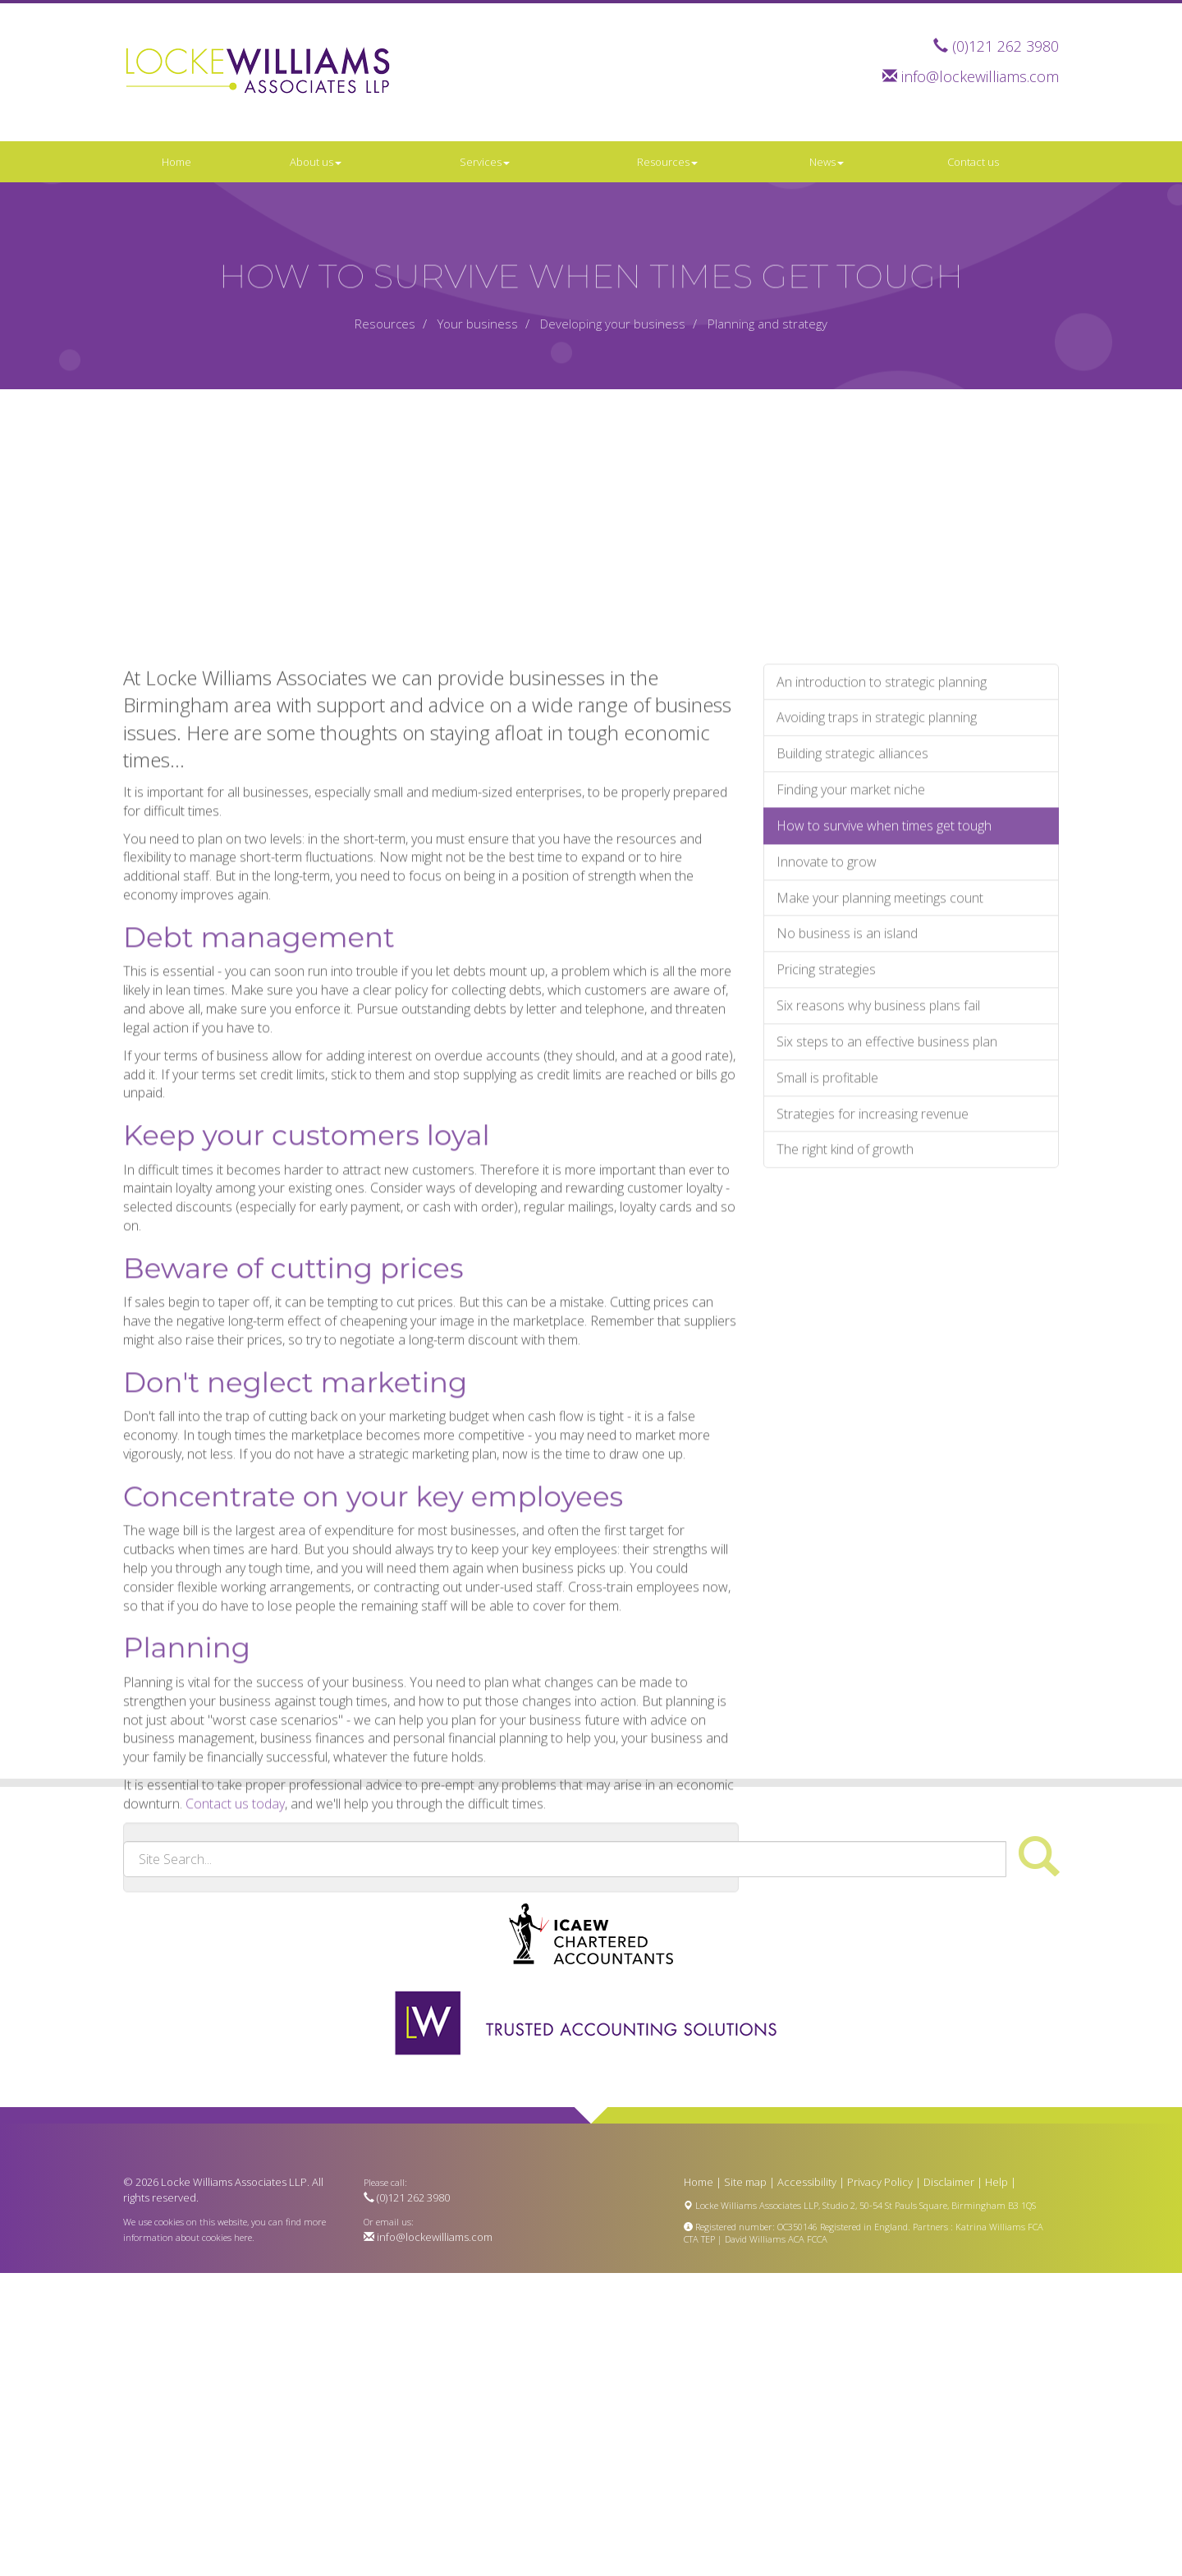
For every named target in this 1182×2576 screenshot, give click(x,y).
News (826, 161)
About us (315, 161)
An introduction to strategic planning (882, 858)
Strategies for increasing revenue (873, 1290)
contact (271, 2043)
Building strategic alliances (852, 930)
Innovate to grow (827, 1038)
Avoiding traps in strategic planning (877, 894)
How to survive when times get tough (884, 1002)
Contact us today (235, 1981)
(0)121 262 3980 (1005, 46)
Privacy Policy (880, 2181)
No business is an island (847, 1110)
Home (176, 161)
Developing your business (612, 323)
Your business (478, 323)
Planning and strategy (767, 323)
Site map (745, 2181)
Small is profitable (827, 1254)
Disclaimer (948, 2181)
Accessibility (806, 2181)
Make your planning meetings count (880, 1074)
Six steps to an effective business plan (887, 1219)
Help (996, 2181)
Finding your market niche (851, 966)
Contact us (973, 161)
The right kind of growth (845, 1326)
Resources (667, 161)
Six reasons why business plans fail (878, 1182)
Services (485, 161)
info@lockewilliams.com (980, 76)
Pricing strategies (826, 1146)
